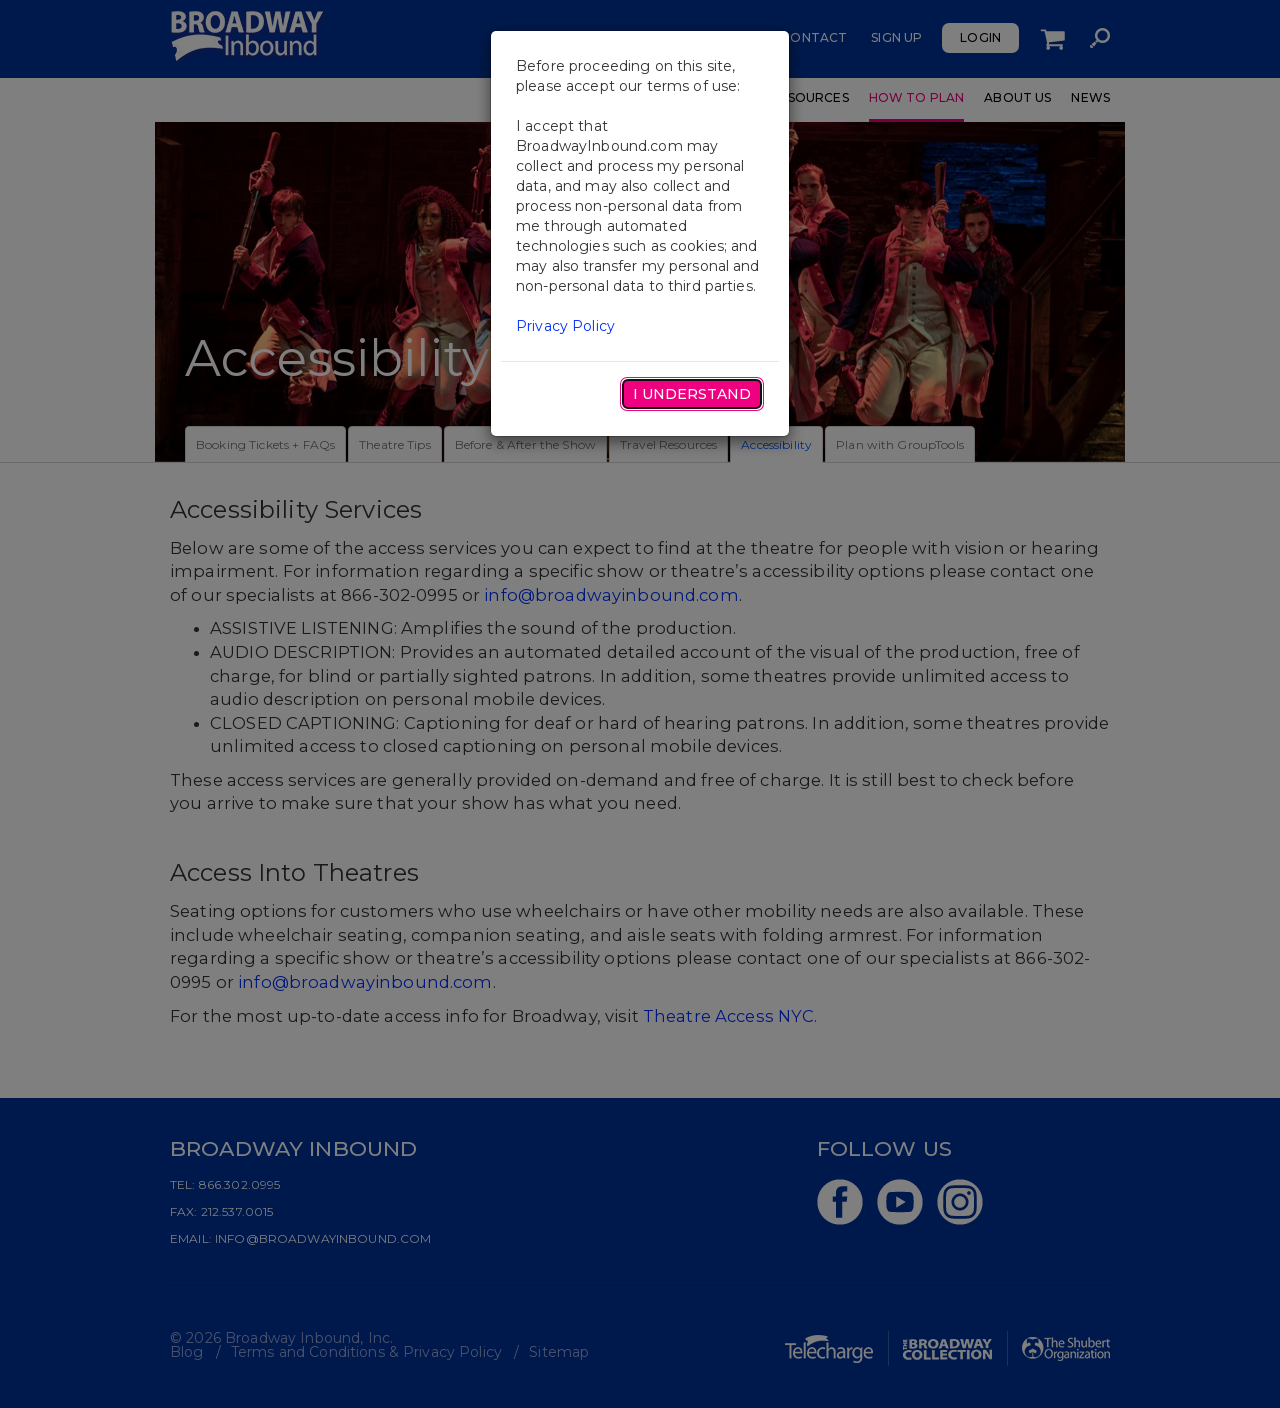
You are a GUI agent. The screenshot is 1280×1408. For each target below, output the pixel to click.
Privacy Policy (565, 326)
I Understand (692, 394)
